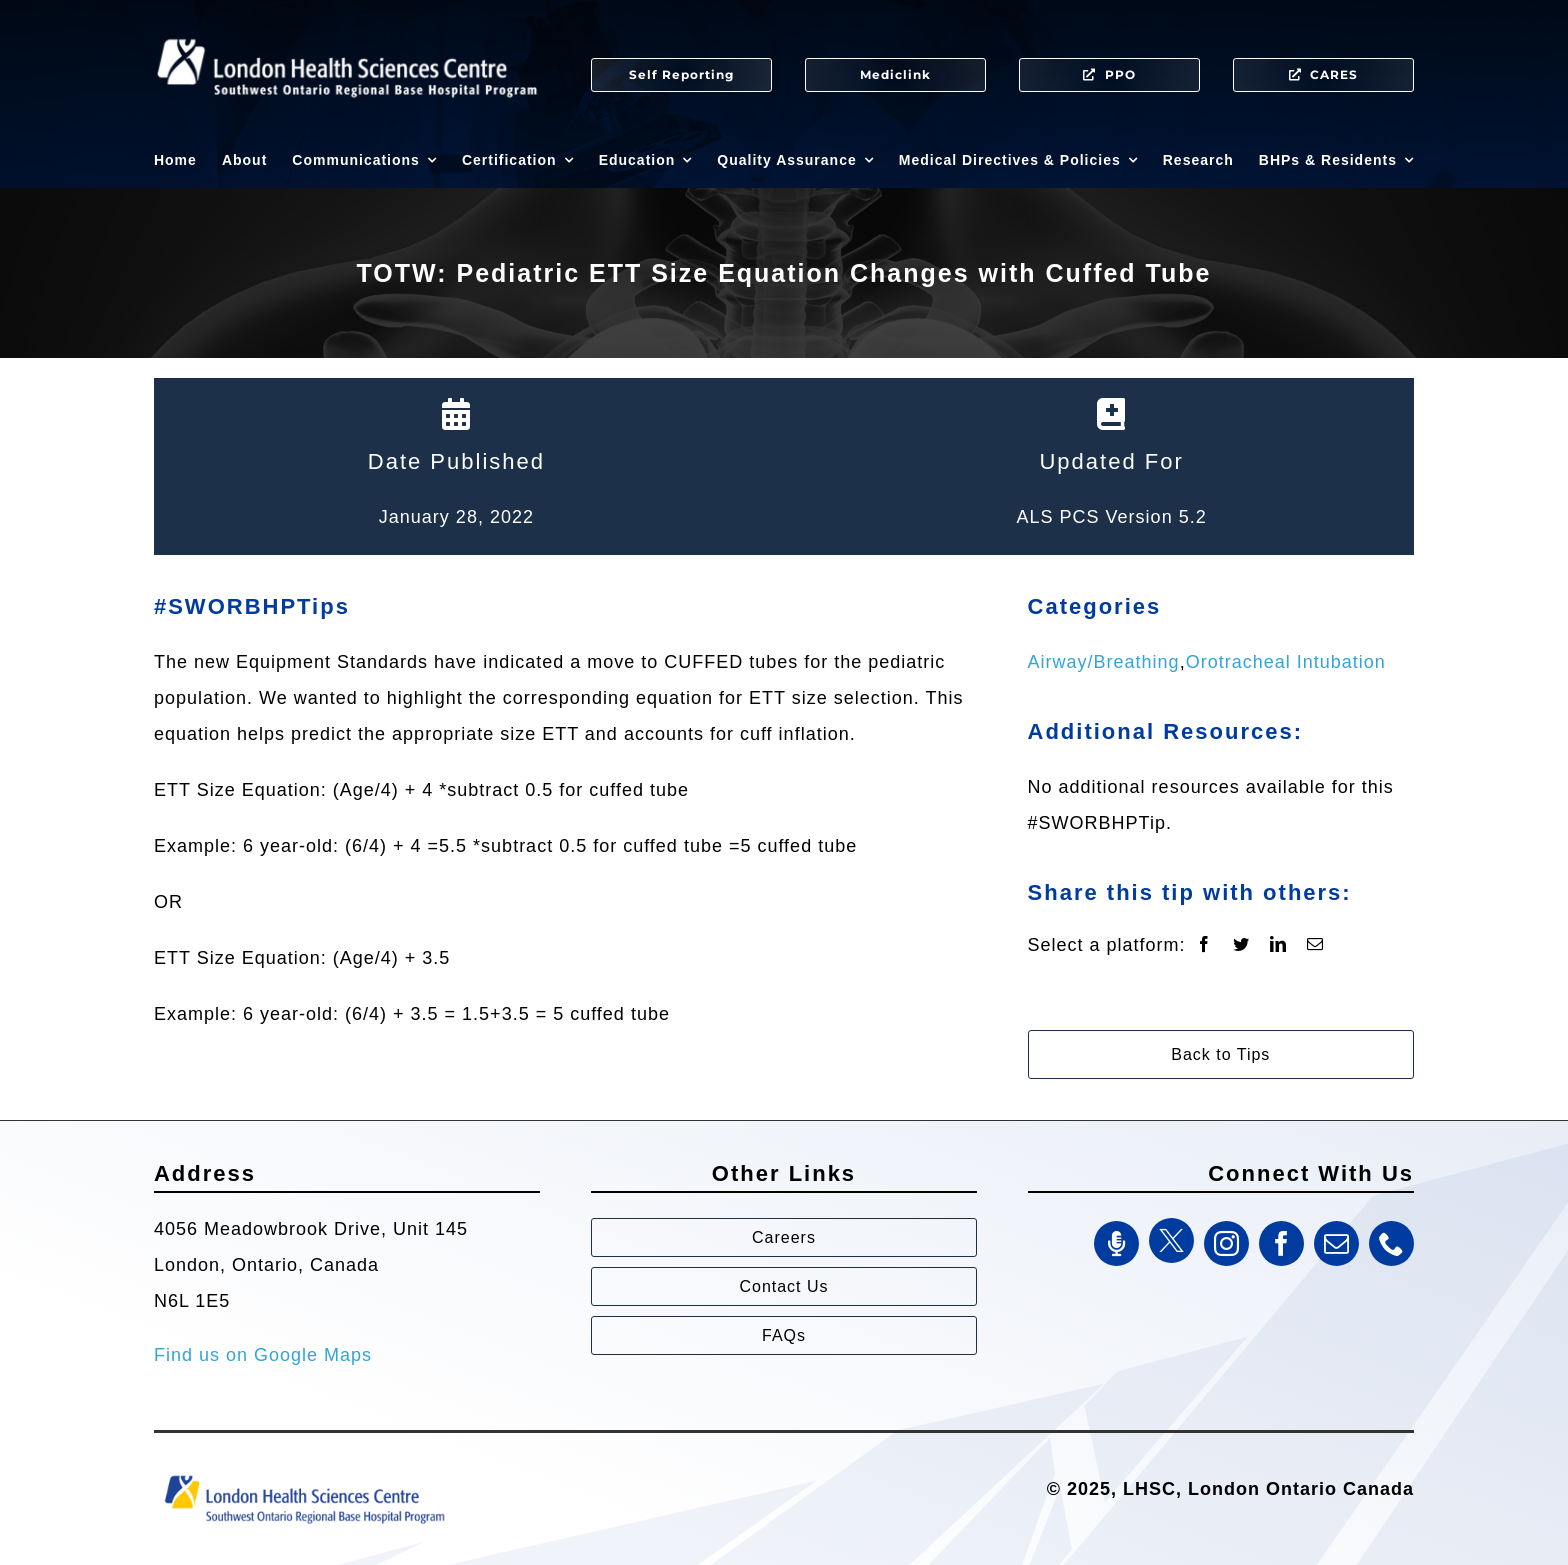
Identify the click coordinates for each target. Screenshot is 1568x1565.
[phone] (1391, 1243)
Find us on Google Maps (263, 1355)
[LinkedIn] (1278, 945)
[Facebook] (1204, 945)
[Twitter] (1241, 945)
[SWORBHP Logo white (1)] (347, 30)
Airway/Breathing (1104, 662)
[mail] (1336, 1243)
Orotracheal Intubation (1286, 662)
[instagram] (1226, 1243)
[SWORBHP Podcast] (1116, 1243)
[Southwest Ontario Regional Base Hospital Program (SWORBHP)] (304, 1474)
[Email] (1315, 945)
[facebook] (1281, 1243)
